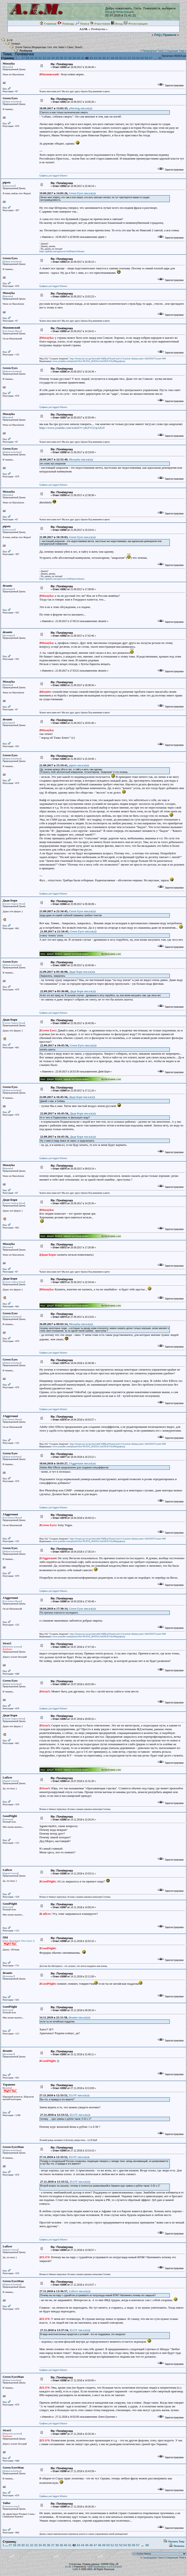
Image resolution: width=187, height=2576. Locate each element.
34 (53, 58)
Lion (49, 47)
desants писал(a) (79, 2017)
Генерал (15, 43)
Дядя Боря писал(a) (81, 971)
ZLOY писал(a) (79, 2095)
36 (61, 58)
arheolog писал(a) (80, 108)
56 (146, 58)
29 (31, 58)
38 (69, 58)
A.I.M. (10, 40)
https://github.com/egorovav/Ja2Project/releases (62, 251)
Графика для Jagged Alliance (53, 175)
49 (116, 58)
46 (103, 58)
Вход (108, 12)
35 (57, 58)
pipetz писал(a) (78, 765)
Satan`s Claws (65, 47)
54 (138, 58)
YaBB (75, 2569)
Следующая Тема (174, 50)
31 (40, 58)
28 (27, 58)
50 (120, 58)
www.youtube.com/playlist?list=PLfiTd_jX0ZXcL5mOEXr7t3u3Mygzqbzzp (88, 361)
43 (91, 58)
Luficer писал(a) (79, 2291)
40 (78, 58)
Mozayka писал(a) (80, 459)
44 (95, 58)
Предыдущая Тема (153, 50)
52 (129, 58)
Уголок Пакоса (23, 47)
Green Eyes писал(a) (82, 193)
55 (142, 58)
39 (74, 58)
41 (82, 58)
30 (36, 58)
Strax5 (78, 47)
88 (160, 58)
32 (44, 58)
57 (150, 58)
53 (133, 58)
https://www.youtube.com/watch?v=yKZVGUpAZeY (72, 427)
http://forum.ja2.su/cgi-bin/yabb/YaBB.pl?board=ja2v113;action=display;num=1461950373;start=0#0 (118, 358)
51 (125, 58)
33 (48, 58)
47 (108, 58)
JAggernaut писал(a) (82, 1463)
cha (55, 47)
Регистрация (124, 12)
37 (65, 58)
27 (23, 58)
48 (112, 58)
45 (99, 58)
